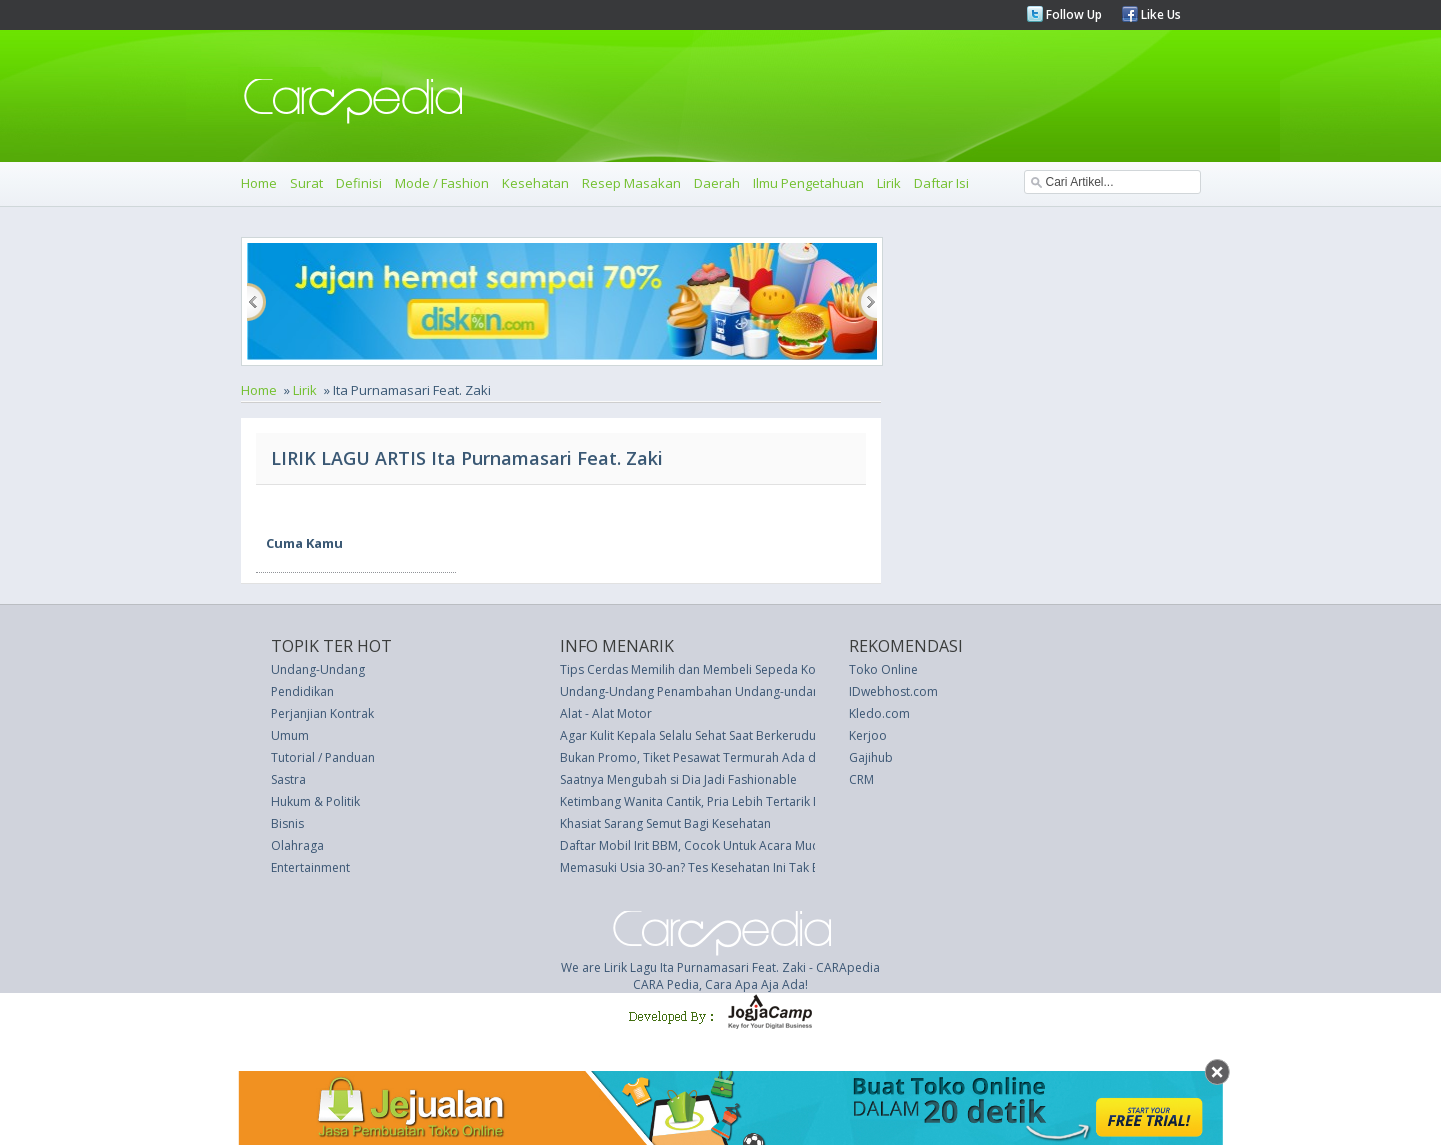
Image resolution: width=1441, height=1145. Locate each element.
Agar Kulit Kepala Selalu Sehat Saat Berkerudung (695, 735)
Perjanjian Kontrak (322, 713)
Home (259, 183)
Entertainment (310, 867)
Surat (306, 183)
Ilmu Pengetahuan (808, 183)
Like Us (1159, 14)
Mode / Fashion (442, 183)
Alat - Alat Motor (606, 713)
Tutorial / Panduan (323, 757)
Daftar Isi (941, 183)
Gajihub (871, 757)
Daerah (717, 183)
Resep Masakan (631, 183)
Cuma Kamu (304, 543)
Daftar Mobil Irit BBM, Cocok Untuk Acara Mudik (694, 845)
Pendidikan (302, 691)
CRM (861, 779)
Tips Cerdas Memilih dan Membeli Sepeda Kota (693, 669)
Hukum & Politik (315, 801)
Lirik (889, 183)
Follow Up (1072, 14)
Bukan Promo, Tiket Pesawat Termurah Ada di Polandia (716, 757)
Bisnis (287, 823)
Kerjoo (868, 735)
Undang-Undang (318, 669)
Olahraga (297, 845)
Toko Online (883, 669)
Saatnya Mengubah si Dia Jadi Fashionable (678, 779)
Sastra (288, 779)
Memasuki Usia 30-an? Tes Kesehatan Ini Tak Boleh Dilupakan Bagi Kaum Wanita (785, 867)
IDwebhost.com (893, 691)
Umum (290, 735)
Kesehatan (535, 183)
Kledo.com (879, 713)
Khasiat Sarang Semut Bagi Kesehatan (665, 823)
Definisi (359, 183)
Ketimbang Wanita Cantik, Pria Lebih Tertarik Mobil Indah (720, 801)
